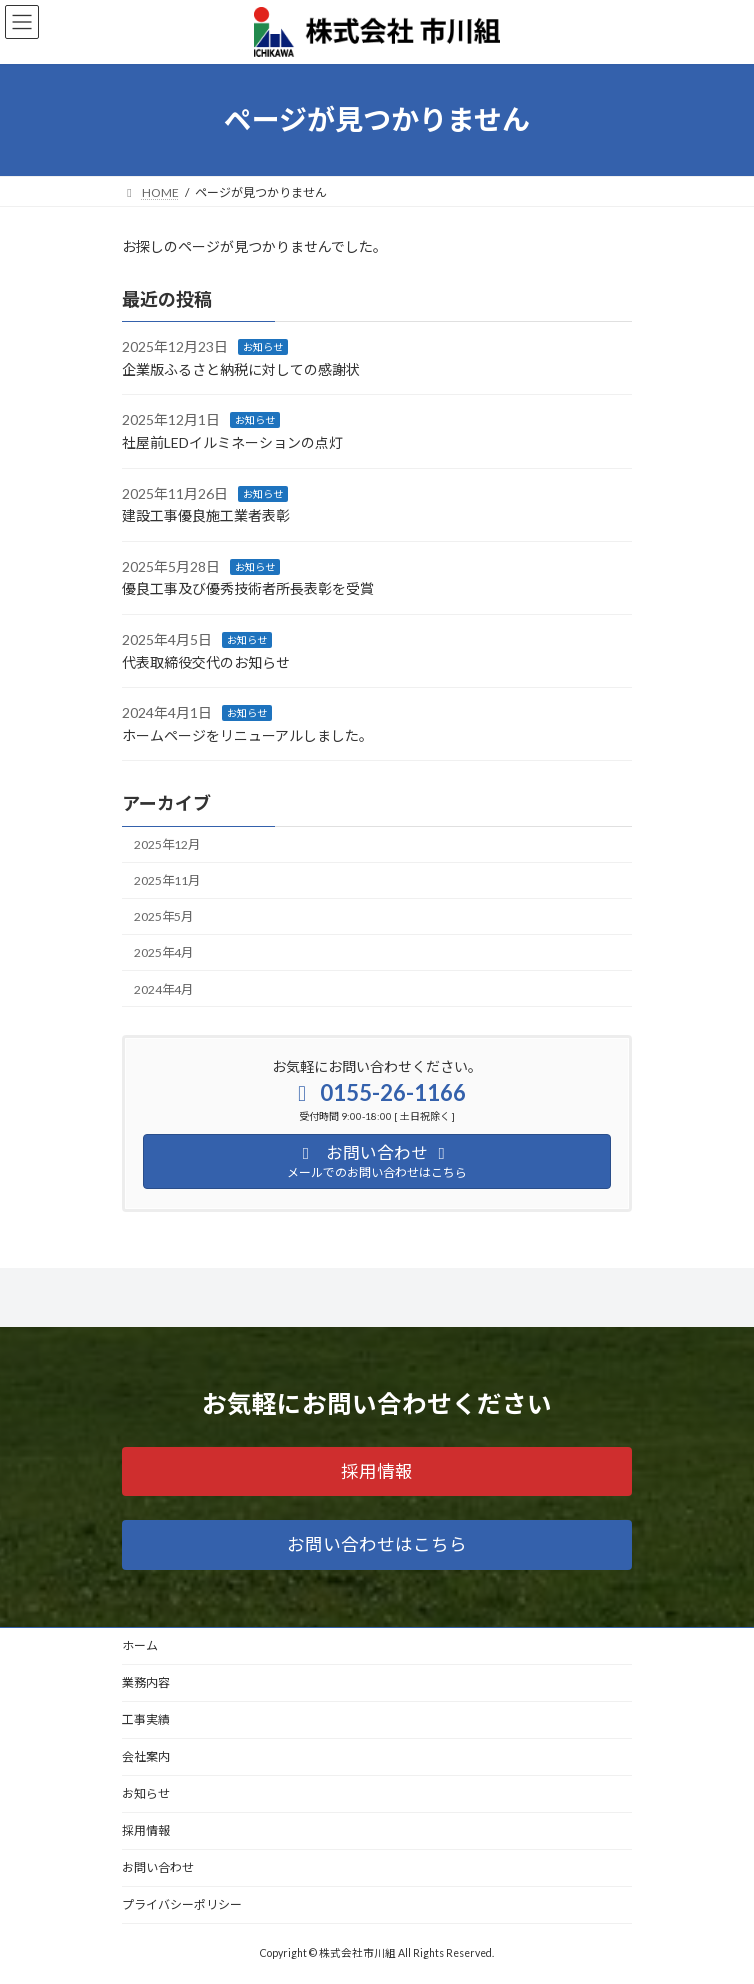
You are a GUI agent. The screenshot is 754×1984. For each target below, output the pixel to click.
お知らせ (263, 347)
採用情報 (146, 1830)
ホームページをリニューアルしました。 (247, 735)
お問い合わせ (158, 1867)
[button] (377, 1471)
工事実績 (146, 1719)
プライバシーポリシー (182, 1904)
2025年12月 (167, 844)
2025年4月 (163, 952)
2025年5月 (163, 916)
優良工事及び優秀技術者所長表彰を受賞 (248, 588)
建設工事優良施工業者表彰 (206, 515)
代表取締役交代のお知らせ (206, 661)
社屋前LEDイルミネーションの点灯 (232, 442)
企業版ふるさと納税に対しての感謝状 (241, 369)
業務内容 (146, 1682)
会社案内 (146, 1756)
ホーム (140, 1645)
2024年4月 (163, 988)
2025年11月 (167, 880)
